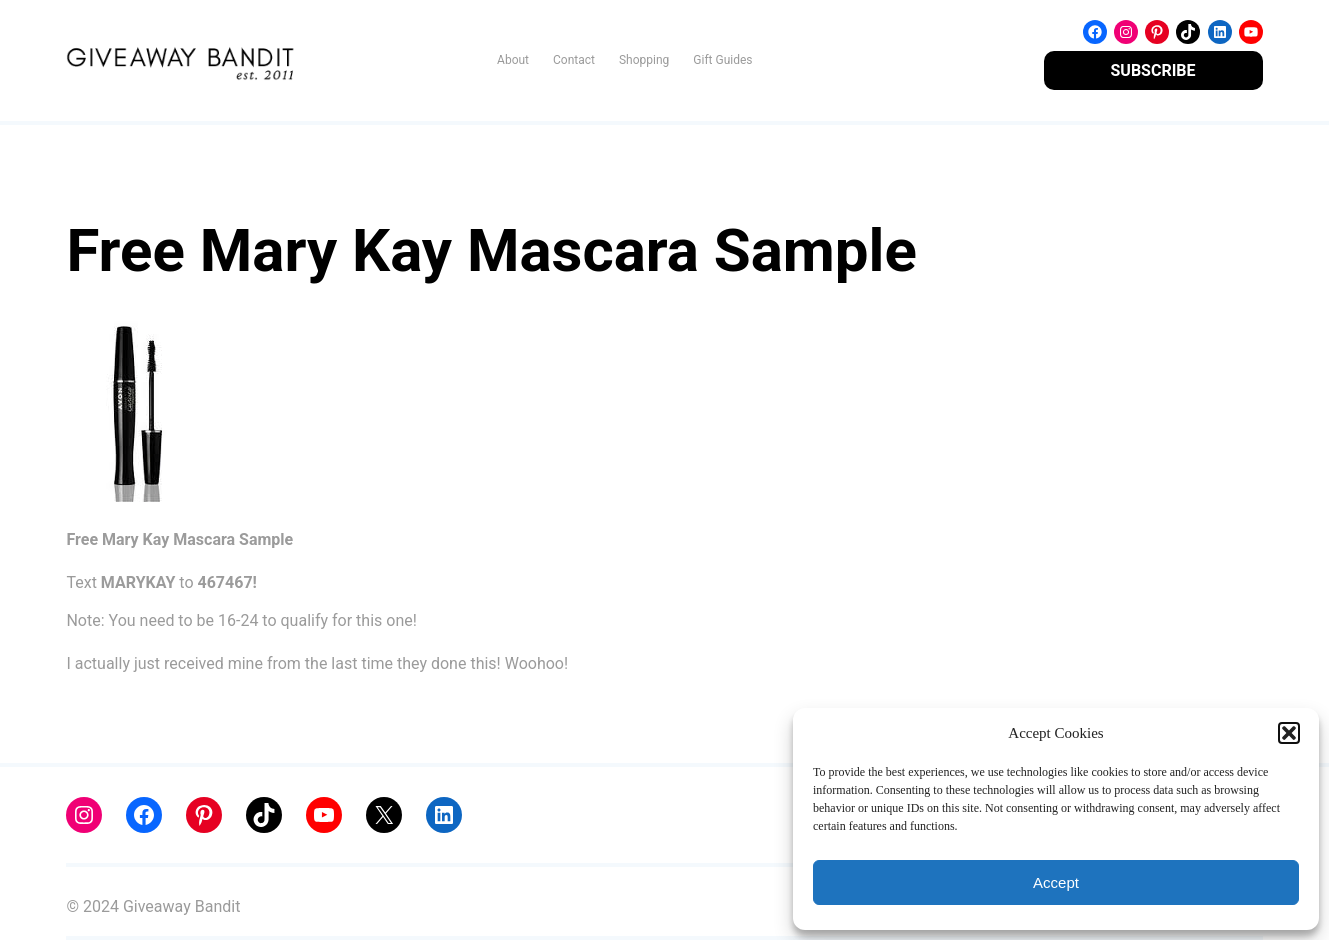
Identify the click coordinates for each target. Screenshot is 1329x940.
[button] (1289, 733)
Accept (1056, 882)
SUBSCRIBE (1153, 70)
